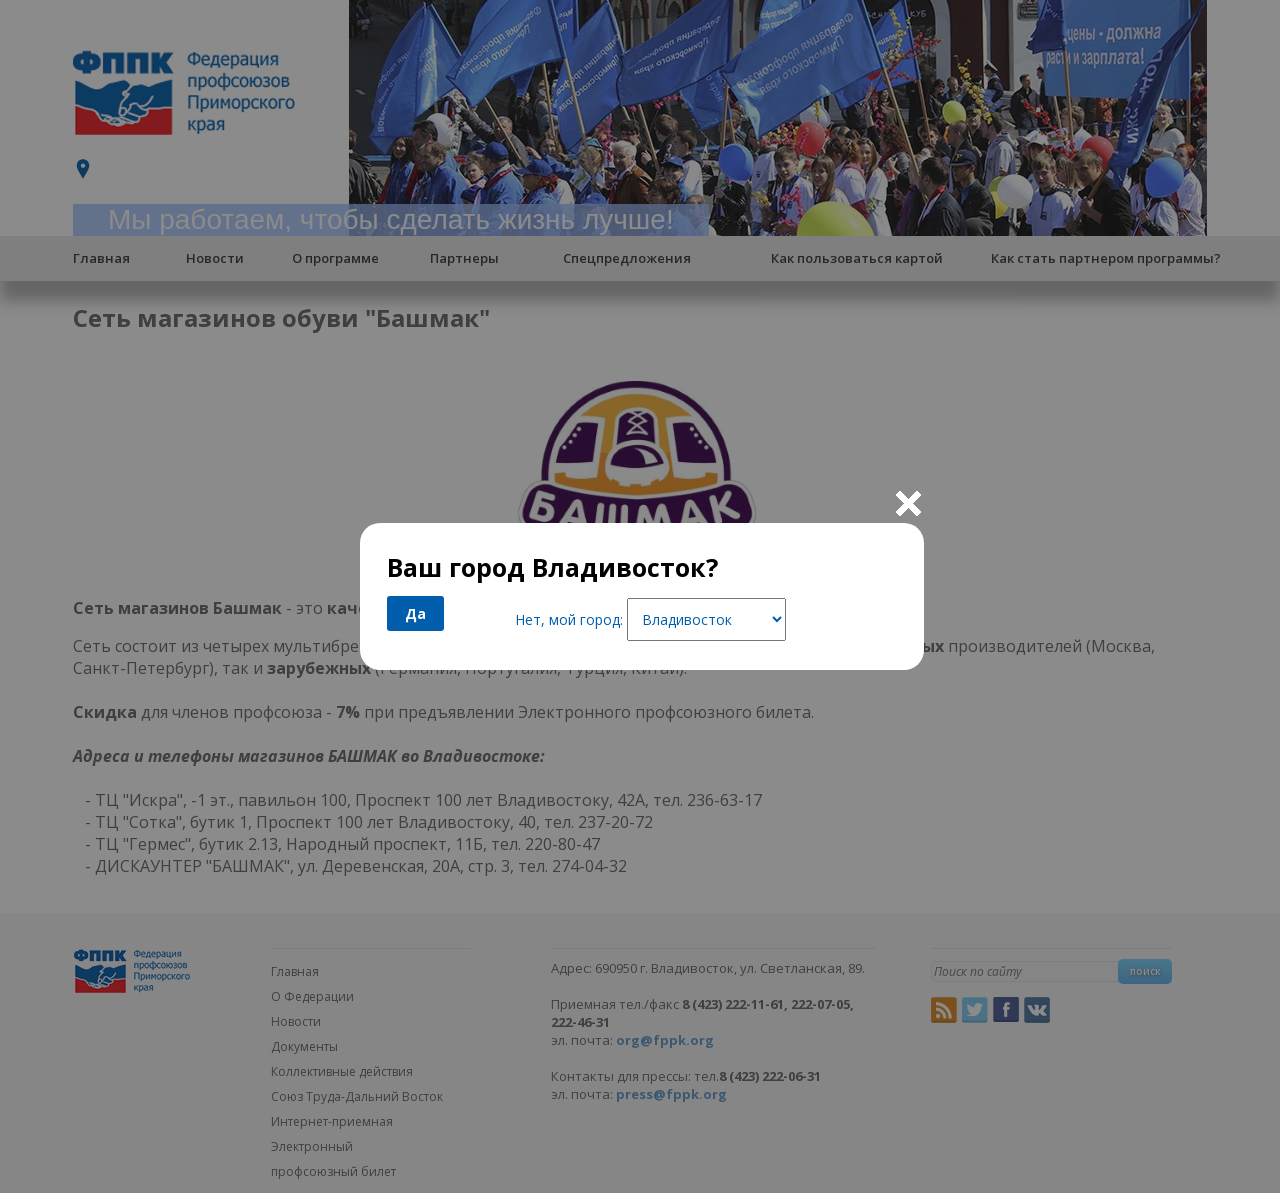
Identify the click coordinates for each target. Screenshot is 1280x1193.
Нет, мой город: (569, 619)
